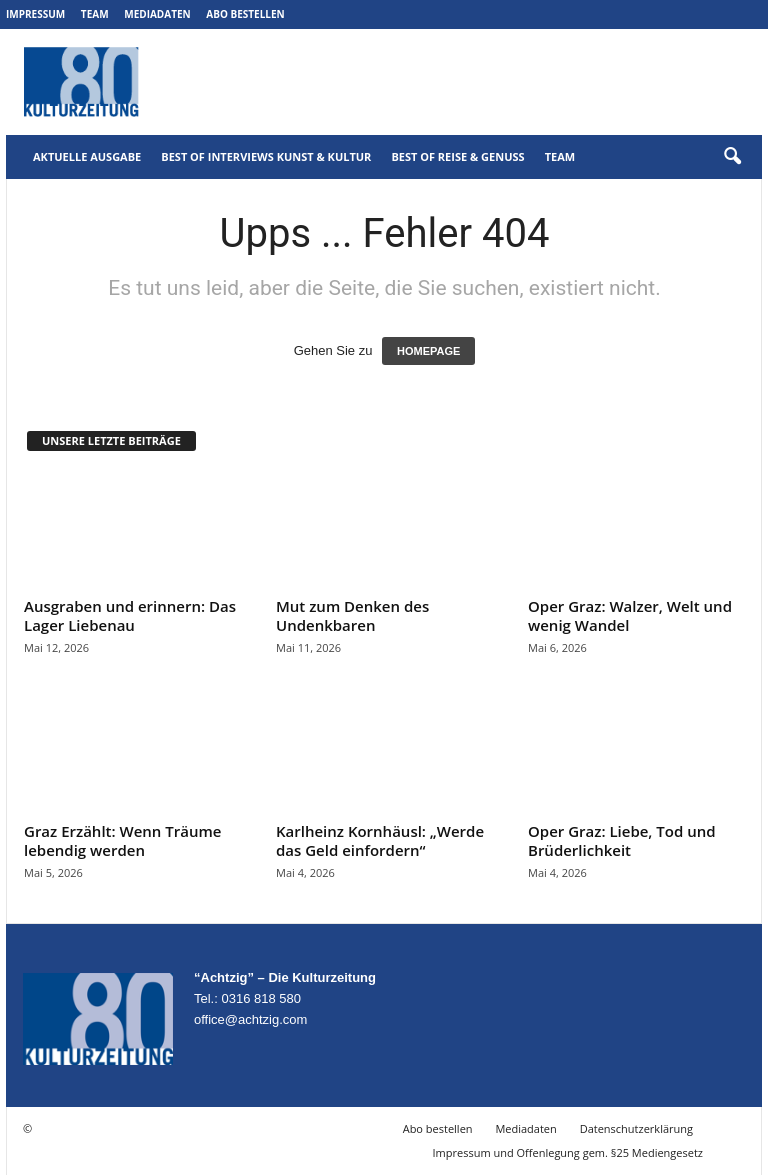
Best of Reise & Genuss (457, 156)
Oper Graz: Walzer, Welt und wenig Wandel (630, 615)
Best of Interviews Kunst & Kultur (266, 156)
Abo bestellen (245, 14)
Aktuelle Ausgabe (87, 156)
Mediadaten (157, 14)
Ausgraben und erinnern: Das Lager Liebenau (130, 615)
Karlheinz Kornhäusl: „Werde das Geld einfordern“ (380, 840)
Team (95, 14)
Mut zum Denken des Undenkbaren (352, 615)
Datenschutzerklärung (636, 1128)
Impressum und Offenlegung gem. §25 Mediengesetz (568, 1152)
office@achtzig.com (250, 1019)
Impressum (35, 14)
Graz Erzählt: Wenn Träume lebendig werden (122, 840)
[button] (732, 157)
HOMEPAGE (428, 351)
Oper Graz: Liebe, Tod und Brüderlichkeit (622, 840)
